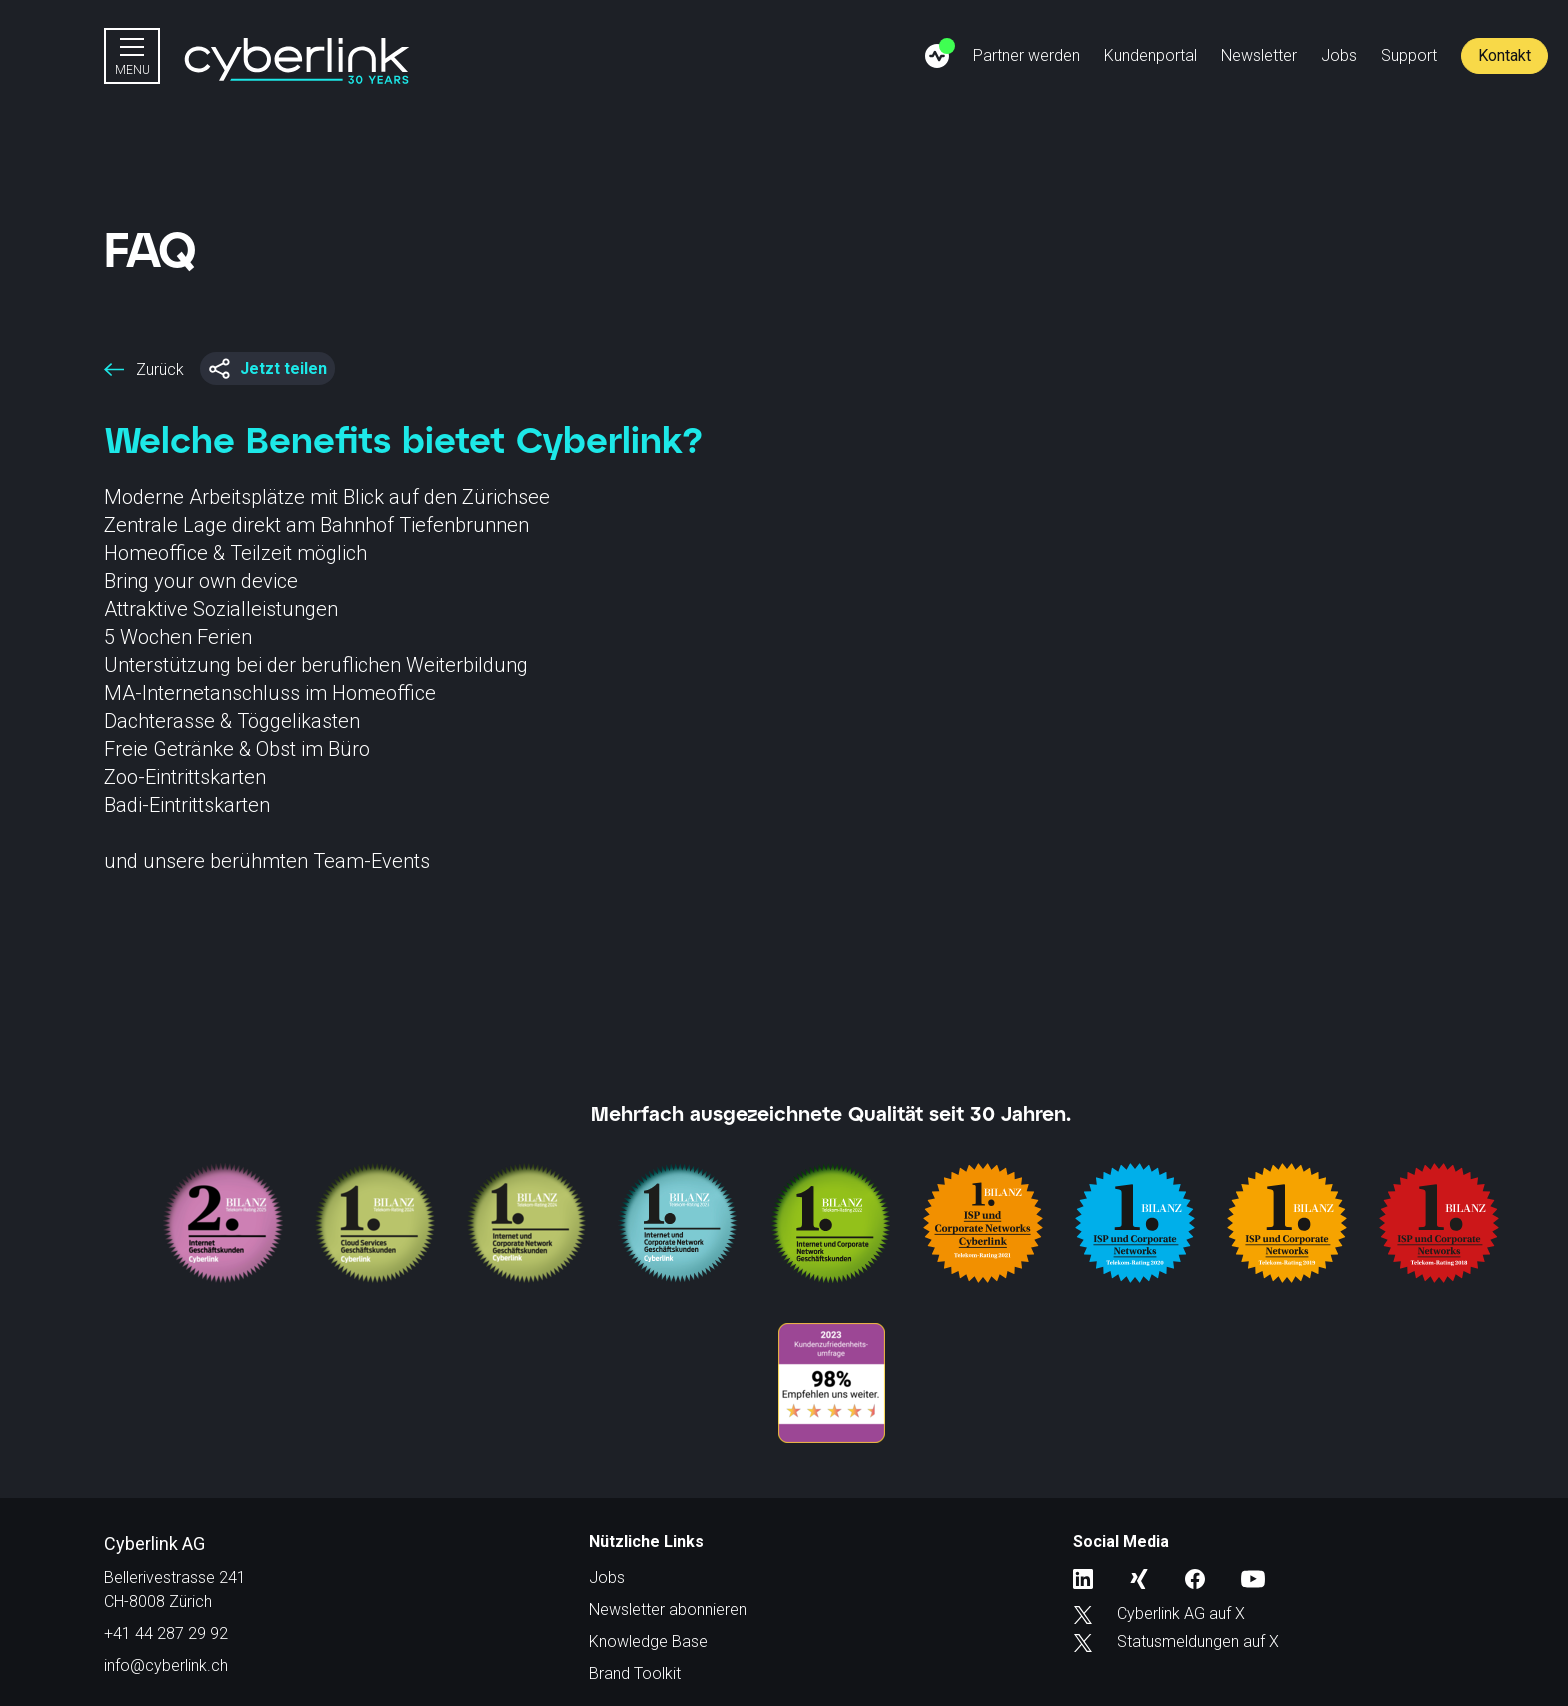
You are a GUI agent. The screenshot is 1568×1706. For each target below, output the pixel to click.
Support (1409, 55)
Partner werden (1026, 55)
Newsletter (1259, 55)
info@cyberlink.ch (166, 1665)
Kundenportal (1150, 55)
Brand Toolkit (635, 1673)
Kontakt (1504, 55)
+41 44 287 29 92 (166, 1633)
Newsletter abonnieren (668, 1609)
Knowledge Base (648, 1641)
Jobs (1339, 55)
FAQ (150, 248)
